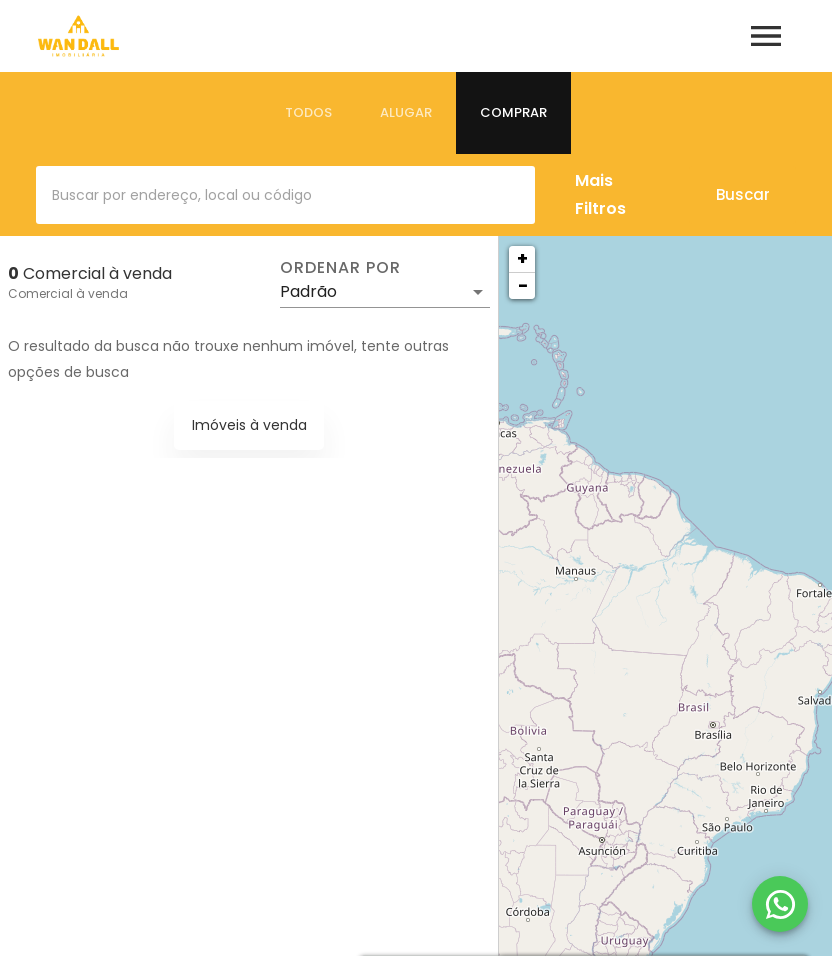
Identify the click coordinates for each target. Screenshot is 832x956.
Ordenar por (340, 268)
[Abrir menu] (766, 36)
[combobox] (285, 195)
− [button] (523, 285)
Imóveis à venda (249, 425)
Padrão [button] (308, 291)
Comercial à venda (68, 293)
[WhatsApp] (780, 904)
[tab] (308, 113)
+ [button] (522, 258)
